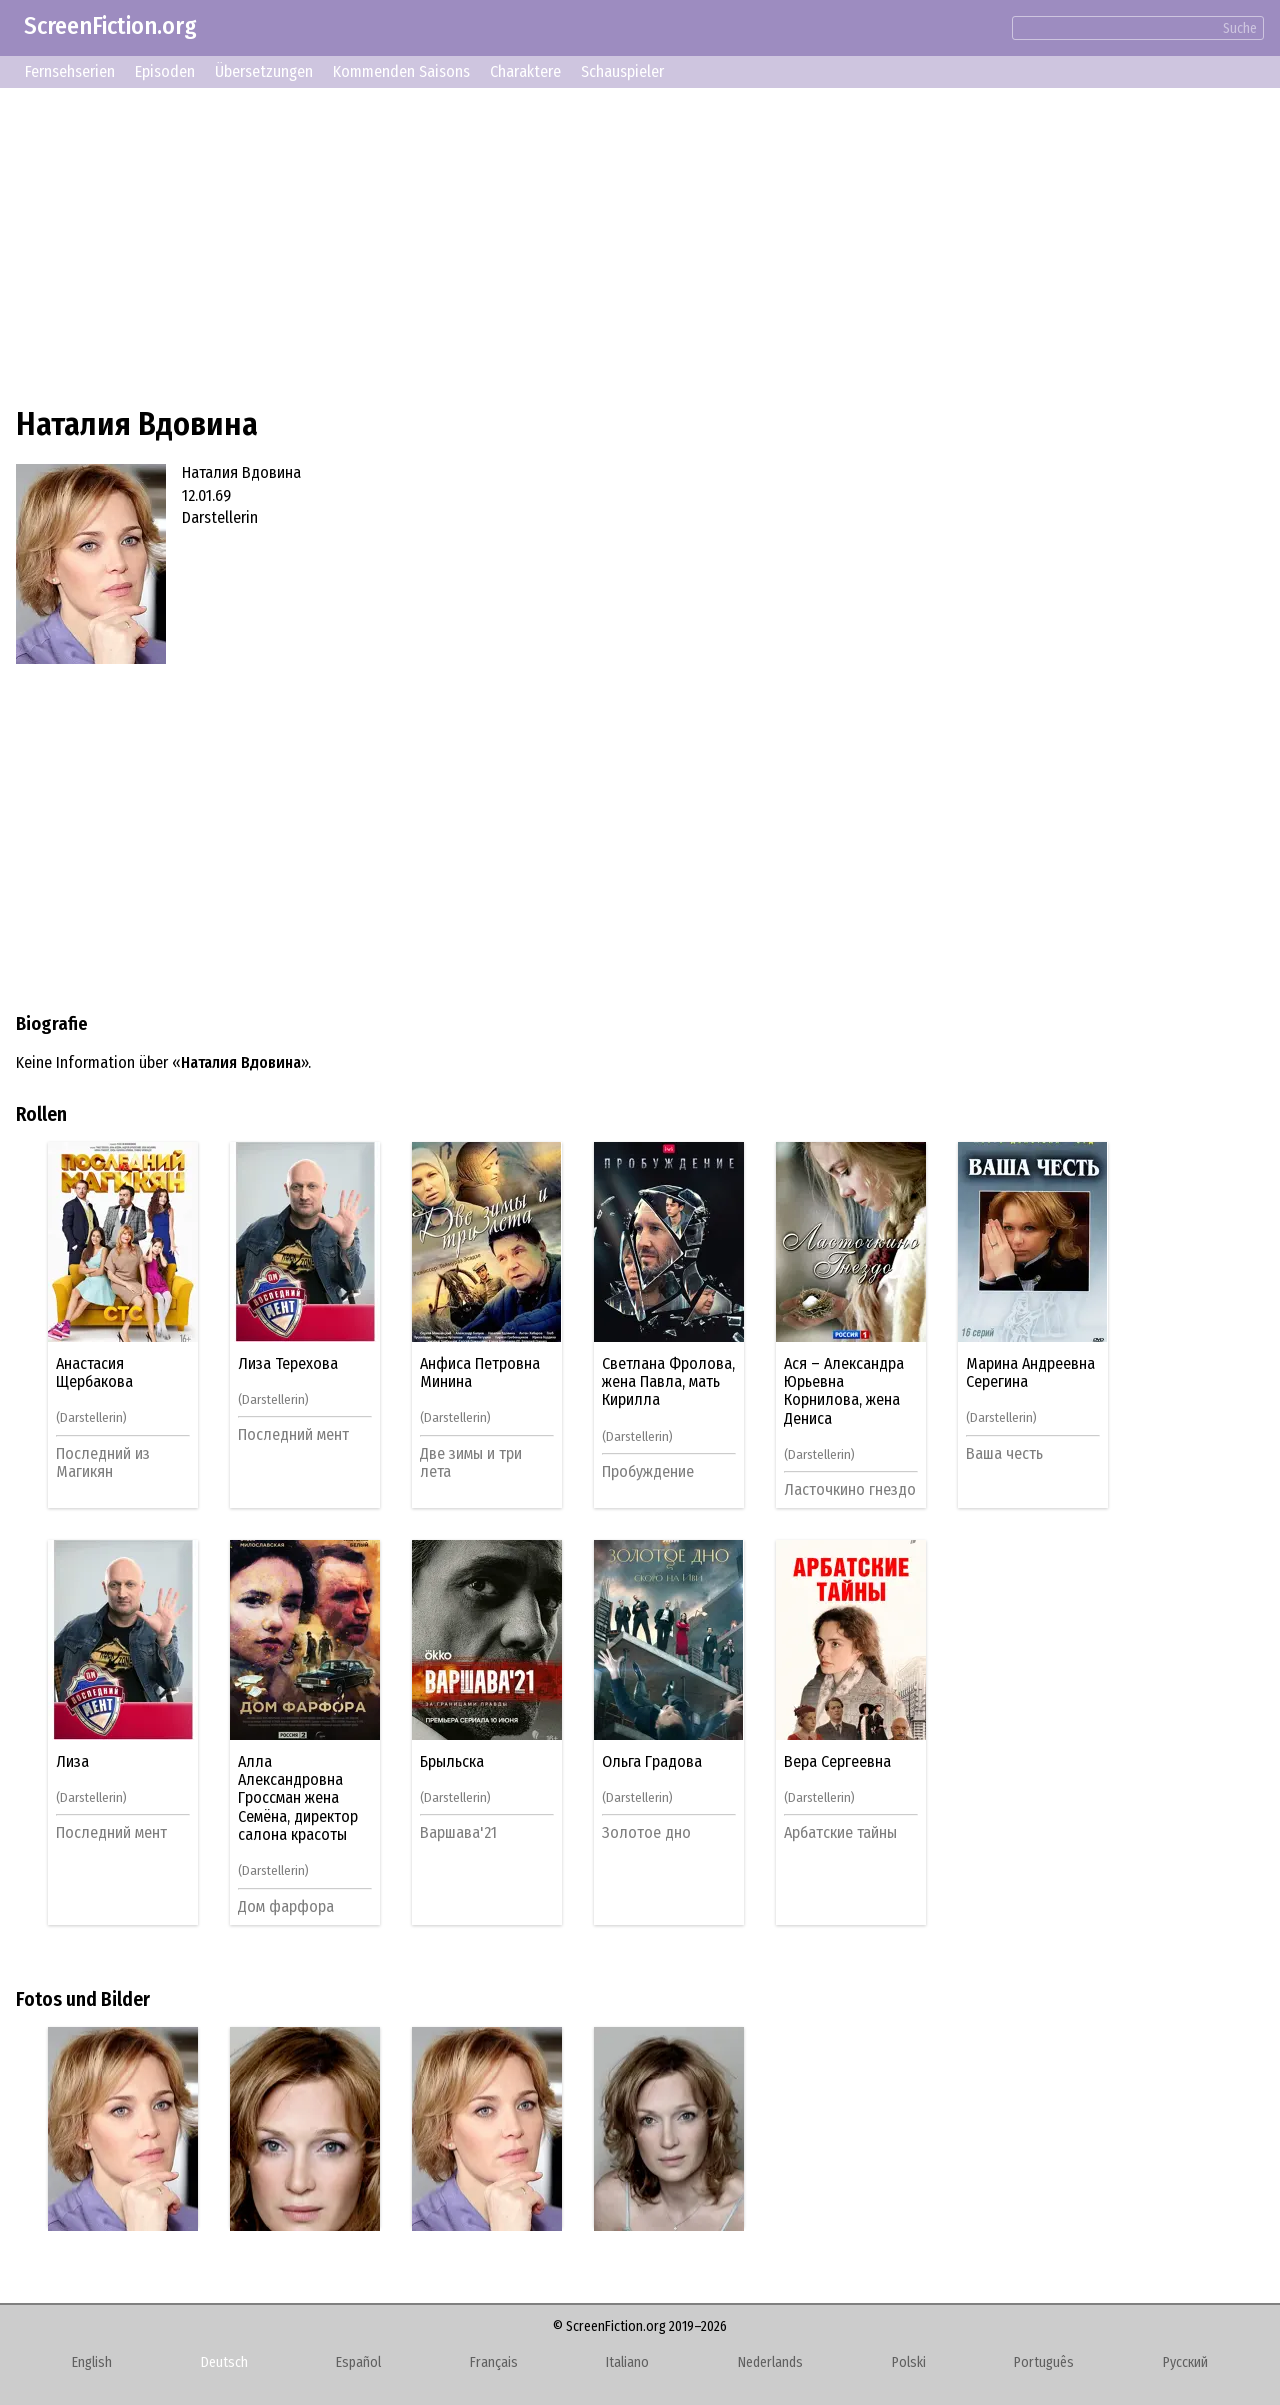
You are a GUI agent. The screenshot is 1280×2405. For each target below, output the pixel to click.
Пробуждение (648, 1471)
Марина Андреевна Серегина (1030, 1373)
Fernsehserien (70, 71)
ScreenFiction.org (110, 26)
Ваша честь (1004, 1453)
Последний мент (293, 1434)
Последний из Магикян (103, 1462)
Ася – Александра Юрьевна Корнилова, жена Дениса (844, 1391)
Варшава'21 (458, 1832)
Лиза (72, 1762)
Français (494, 2362)
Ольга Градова (652, 1762)
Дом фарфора (286, 1906)
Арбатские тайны (840, 1832)
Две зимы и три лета (471, 1462)
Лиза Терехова (288, 1364)
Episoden (165, 71)
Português (1044, 2362)
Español (358, 2362)
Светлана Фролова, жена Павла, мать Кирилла (668, 1382)
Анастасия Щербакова (94, 1373)
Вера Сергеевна (837, 1762)
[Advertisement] (616, 244)
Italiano (627, 2362)
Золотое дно (646, 1832)
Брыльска (452, 1762)
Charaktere (525, 71)
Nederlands (770, 2362)
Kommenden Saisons (401, 71)
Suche (1240, 28)
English (92, 2362)
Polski (909, 2362)
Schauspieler (622, 71)
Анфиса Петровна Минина (480, 1373)
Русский (1185, 2362)
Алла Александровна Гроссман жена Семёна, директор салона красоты (298, 1799)
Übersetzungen (264, 71)
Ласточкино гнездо (850, 1489)
